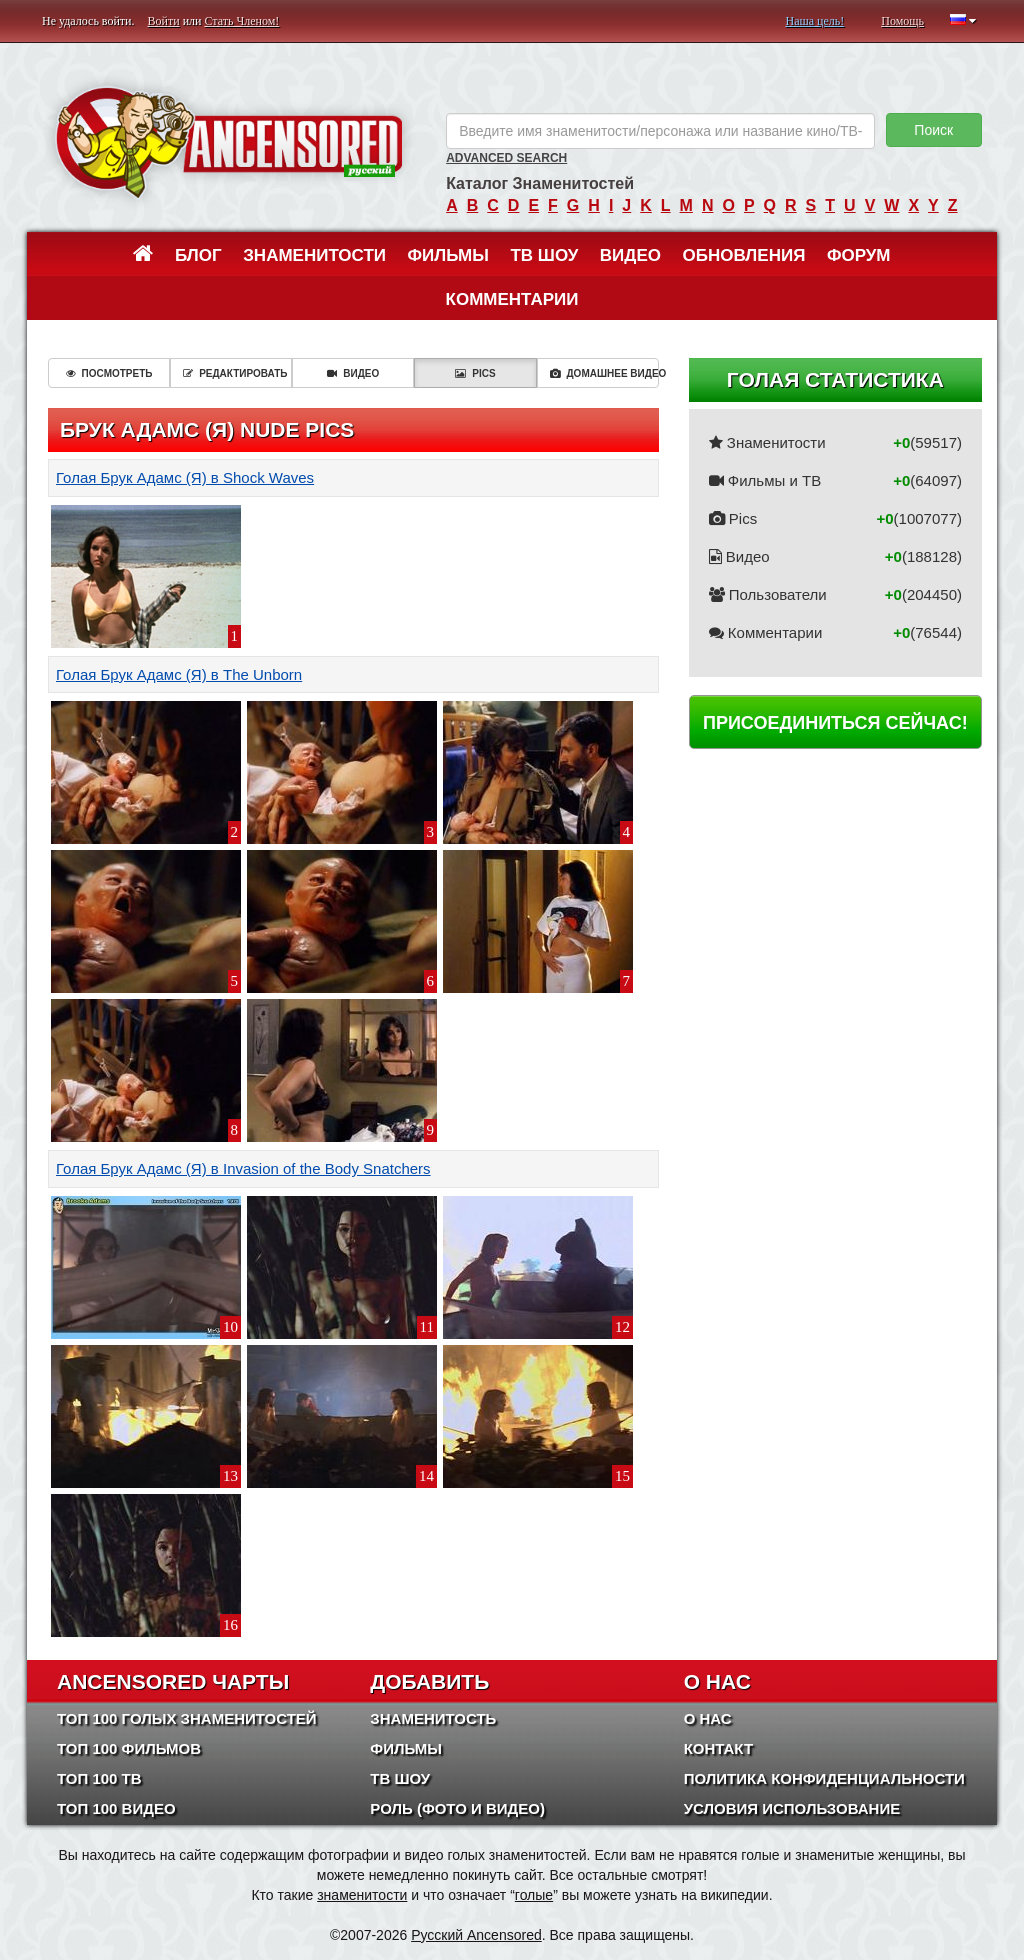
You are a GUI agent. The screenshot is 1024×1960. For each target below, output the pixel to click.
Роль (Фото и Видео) (457, 1808)
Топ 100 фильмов (129, 1748)
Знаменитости (314, 255)
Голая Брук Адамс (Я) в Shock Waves (185, 477)
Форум (859, 255)
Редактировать (235, 373)
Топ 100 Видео (116, 1808)
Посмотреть (109, 373)
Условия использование (792, 1808)
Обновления (744, 255)
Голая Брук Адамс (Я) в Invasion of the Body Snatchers (243, 1168)
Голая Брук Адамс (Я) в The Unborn (179, 674)
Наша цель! (814, 21)
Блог (198, 255)
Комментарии (512, 299)
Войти (164, 21)
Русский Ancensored (476, 1935)
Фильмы (448, 255)
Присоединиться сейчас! (835, 723)
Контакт (718, 1748)
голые (534, 1895)
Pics (475, 373)
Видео (630, 255)
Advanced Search (506, 158)
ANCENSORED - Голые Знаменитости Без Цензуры (229, 142)
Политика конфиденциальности (824, 1778)
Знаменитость (433, 1718)
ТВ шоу (544, 255)
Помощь (902, 21)
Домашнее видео (604, 373)
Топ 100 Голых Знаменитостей (187, 1718)
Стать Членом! (241, 21)
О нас (708, 1718)
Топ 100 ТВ (99, 1778)
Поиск (933, 130)
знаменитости (362, 1895)
